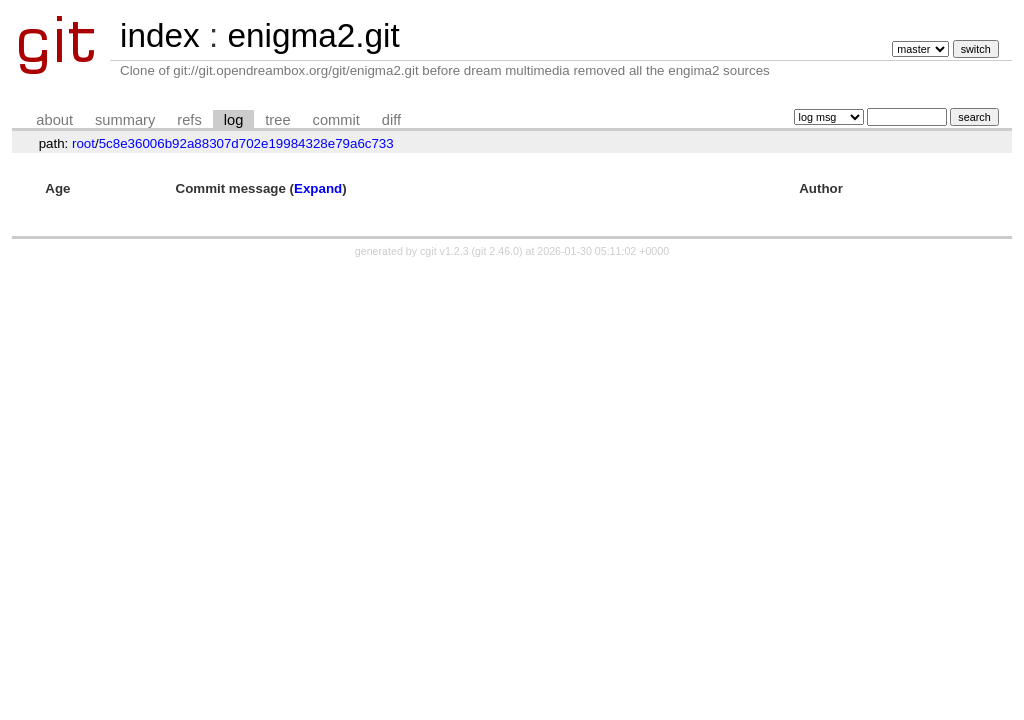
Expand (318, 188)
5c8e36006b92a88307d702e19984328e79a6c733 (246, 143)
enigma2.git (313, 35)
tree (277, 120)
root (83, 143)
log (234, 120)
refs (189, 120)
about (54, 120)
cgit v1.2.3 (444, 251)
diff (391, 120)
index (160, 35)
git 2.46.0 (497, 251)
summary (125, 120)
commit (336, 120)
